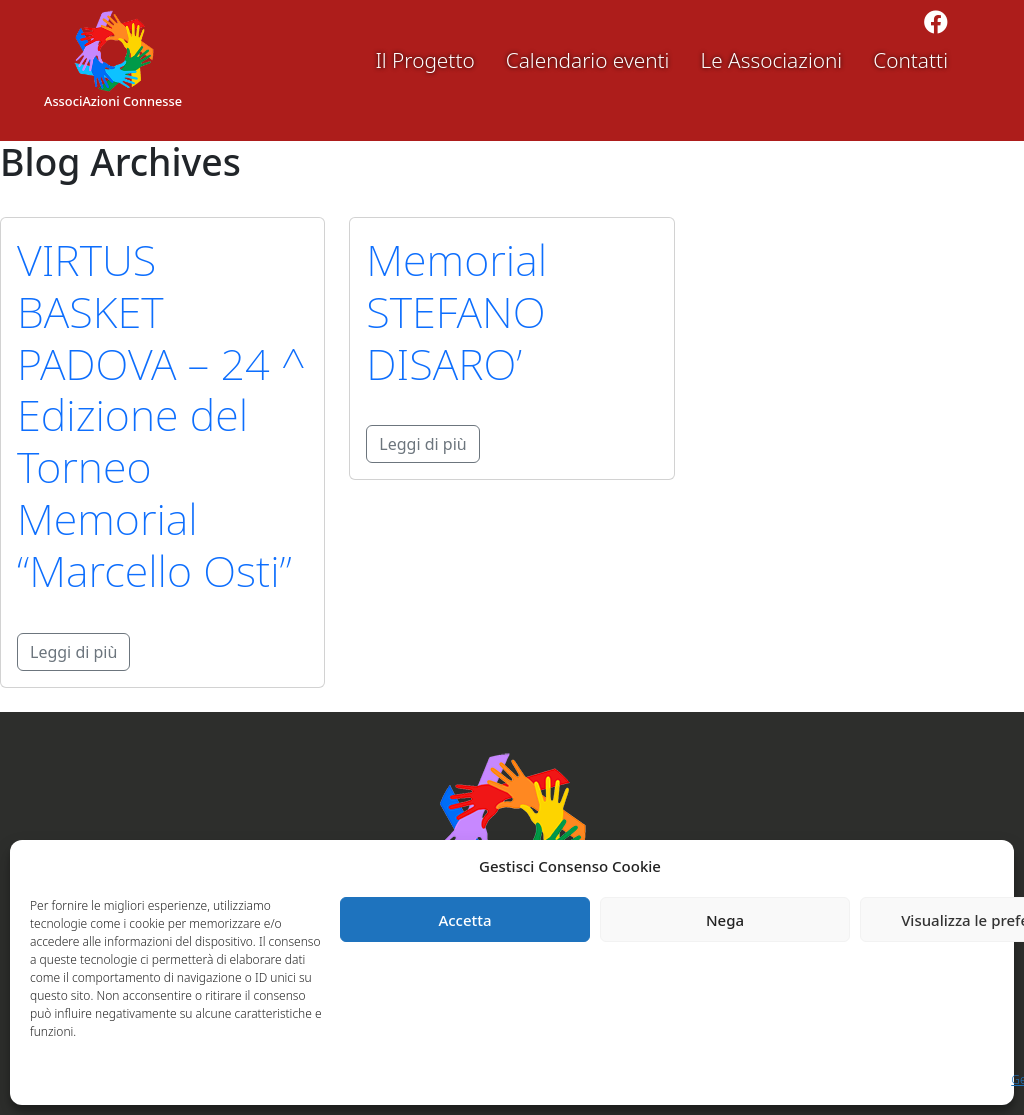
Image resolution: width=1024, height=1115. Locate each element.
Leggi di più (73, 652)
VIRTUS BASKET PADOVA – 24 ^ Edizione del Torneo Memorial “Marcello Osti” (161, 415)
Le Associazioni (771, 60)
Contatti (910, 60)
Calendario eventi (588, 60)
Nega (725, 920)
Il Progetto (424, 60)
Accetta (464, 920)
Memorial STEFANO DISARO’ (456, 311)
